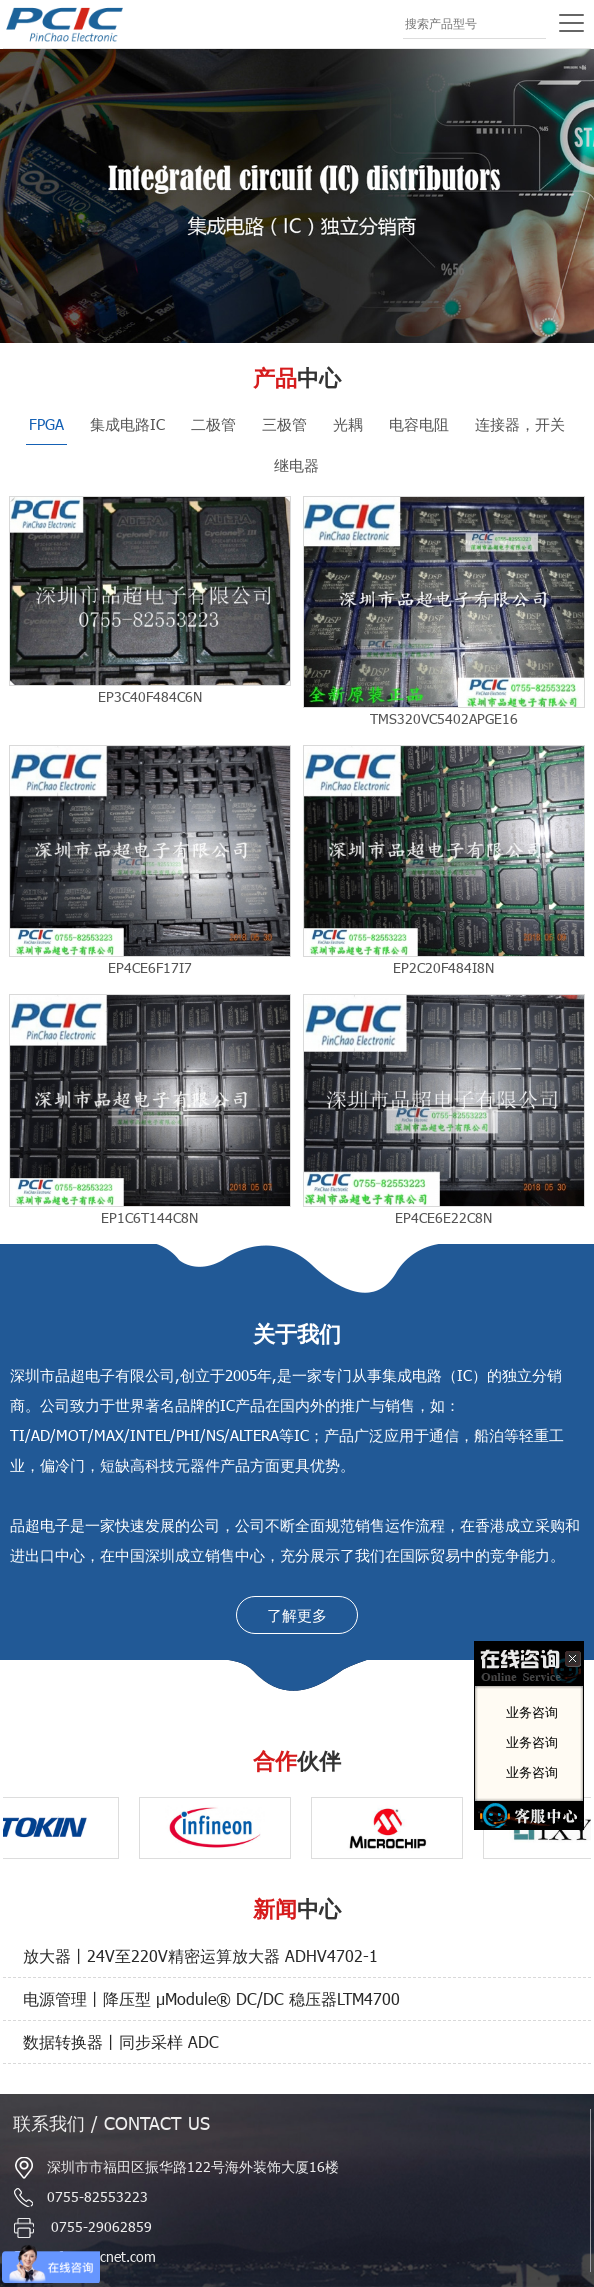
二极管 (213, 424)
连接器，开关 (520, 424)
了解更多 (297, 1615)
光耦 (348, 424)
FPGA (46, 424)
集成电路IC (127, 424)
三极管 (284, 424)
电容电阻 (419, 424)
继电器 (296, 465)
